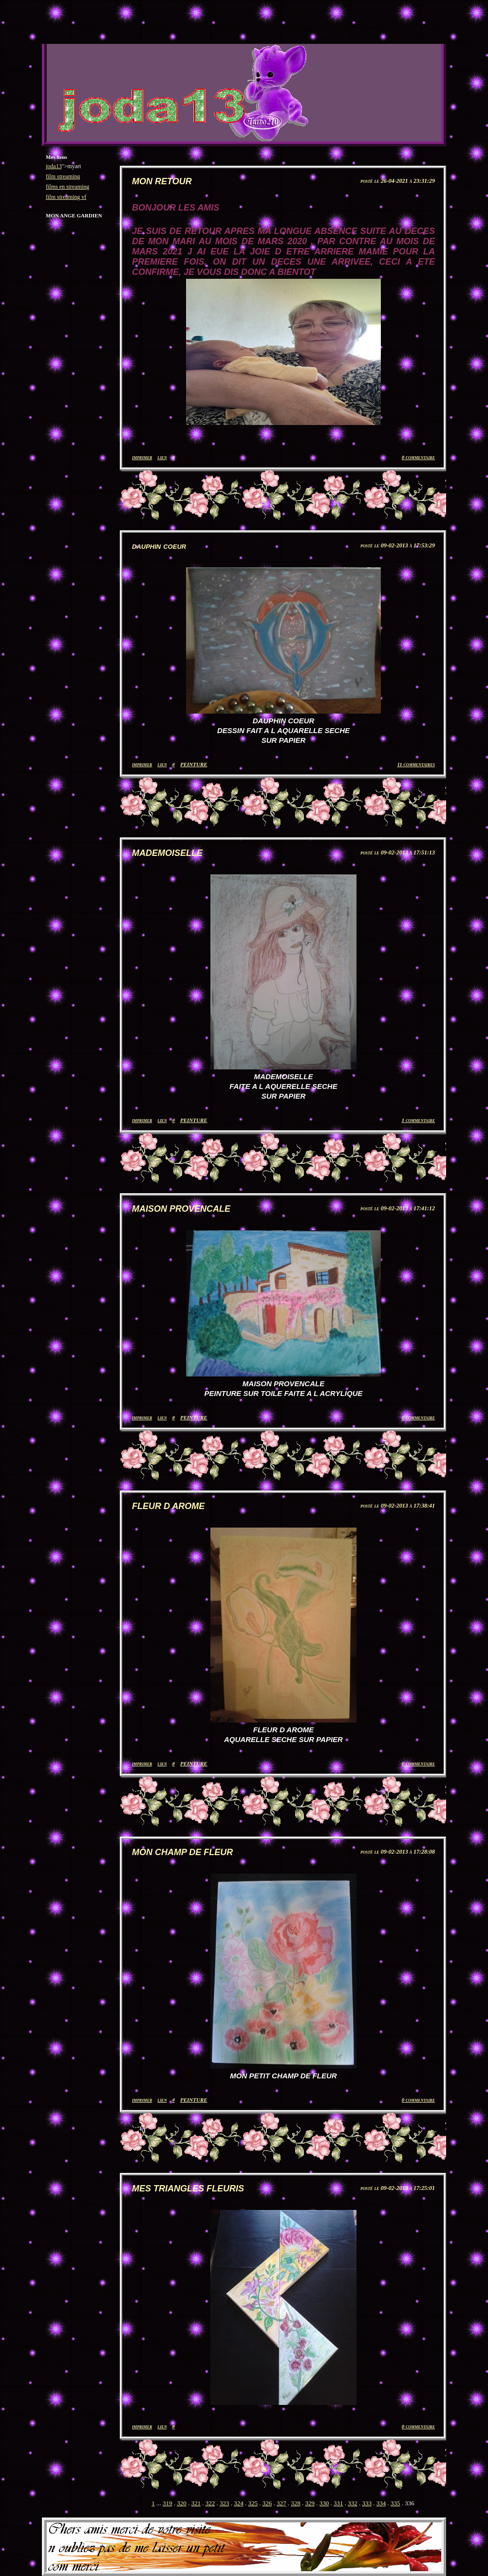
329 (310, 2503)
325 (253, 2503)
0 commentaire (418, 457)
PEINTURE (193, 764)
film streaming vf (66, 197)
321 (196, 2503)
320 (182, 2503)
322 (210, 2503)
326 (267, 2503)
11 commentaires (416, 764)
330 (324, 2503)
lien (162, 457)
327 (281, 2503)
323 (224, 2503)
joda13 (54, 166)
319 (167, 2503)
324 (239, 2503)
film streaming (63, 176)
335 (395, 2503)
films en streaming (67, 186)
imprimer (142, 457)
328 (295, 2503)
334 (381, 2503)
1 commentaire (418, 1120)
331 (338, 2503)
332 (352, 2503)
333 (367, 2503)
